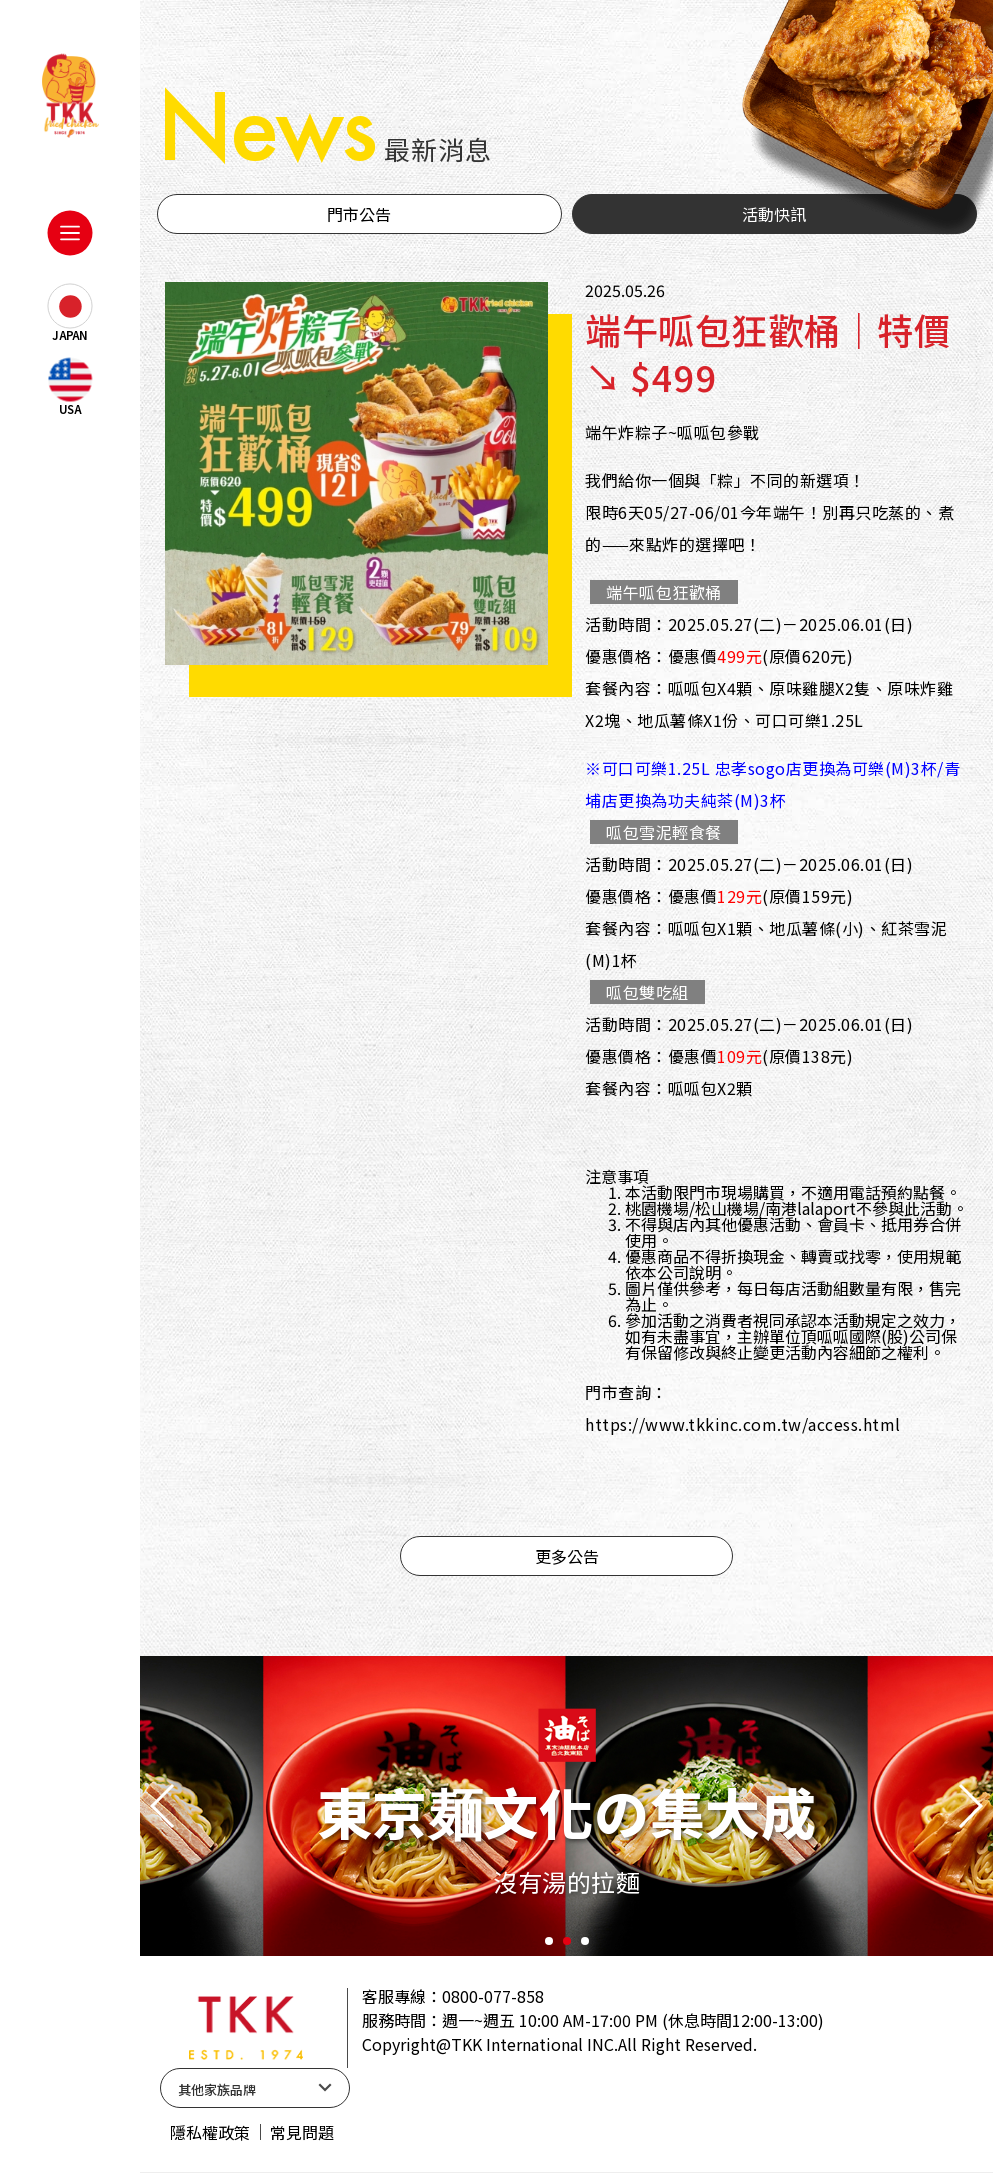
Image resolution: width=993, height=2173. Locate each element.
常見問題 (302, 2132)
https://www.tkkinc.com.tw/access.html (743, 1424)
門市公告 (359, 214)
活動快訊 (774, 214)
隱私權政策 (210, 2132)
